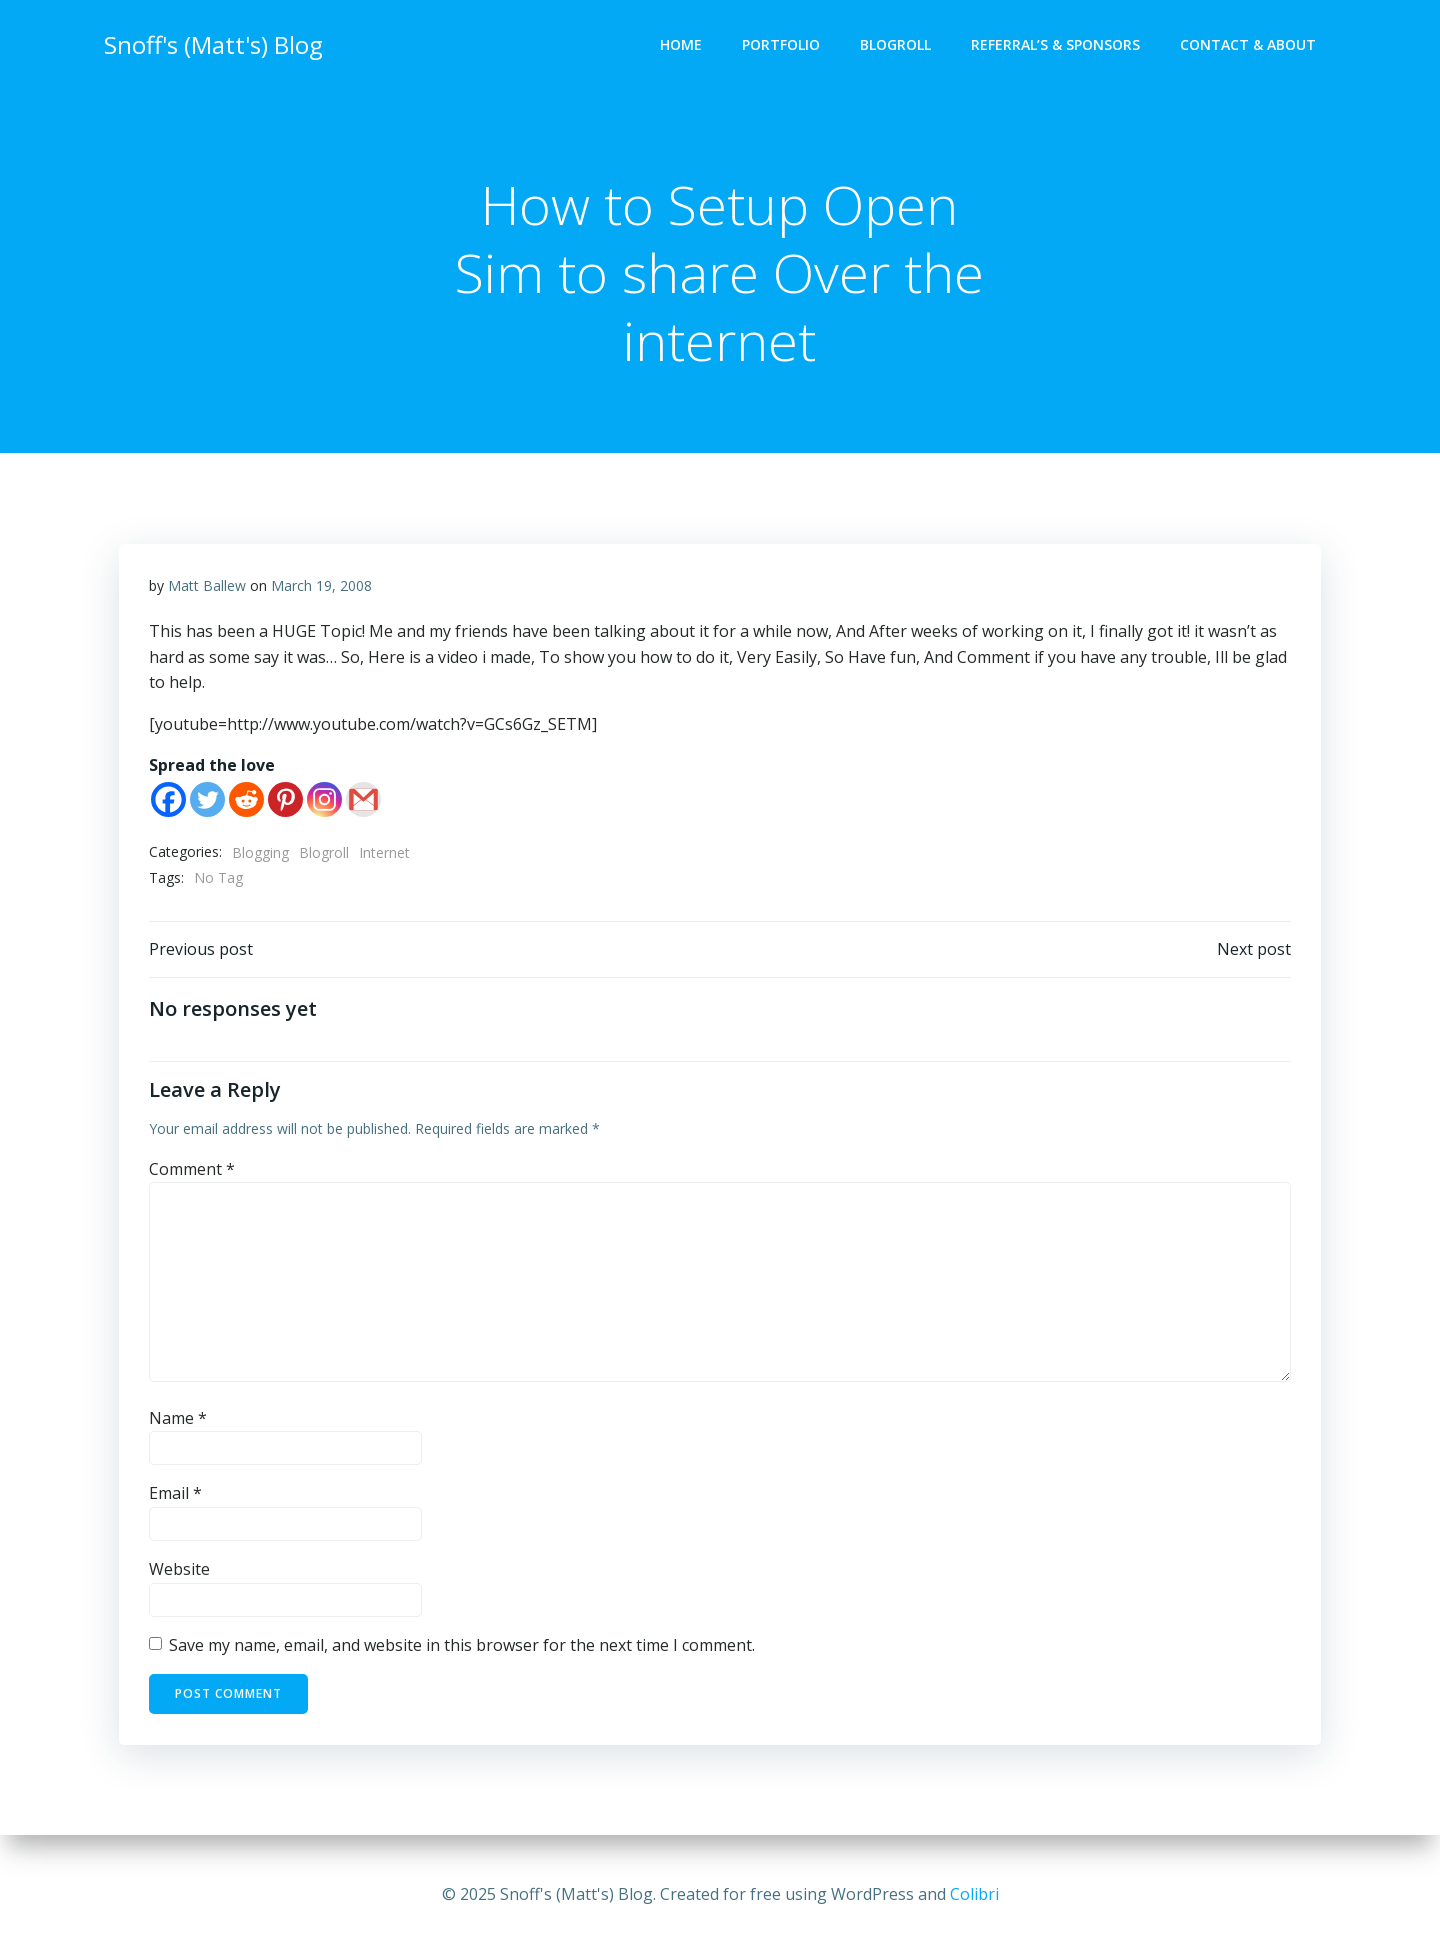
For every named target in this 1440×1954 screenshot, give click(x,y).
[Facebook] (168, 800)
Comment (192, 1170)
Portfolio (781, 45)
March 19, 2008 (321, 586)
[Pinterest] (285, 800)
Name (178, 1419)
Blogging (260, 853)
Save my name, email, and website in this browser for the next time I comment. (462, 1646)
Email (175, 1495)
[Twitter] (207, 800)
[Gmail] (363, 800)
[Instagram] (324, 800)
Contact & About (1248, 45)
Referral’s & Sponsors (1055, 45)
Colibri (974, 1894)
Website (179, 1570)
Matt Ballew (207, 586)
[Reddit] (246, 800)
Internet (384, 853)
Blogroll (895, 45)
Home (681, 45)
